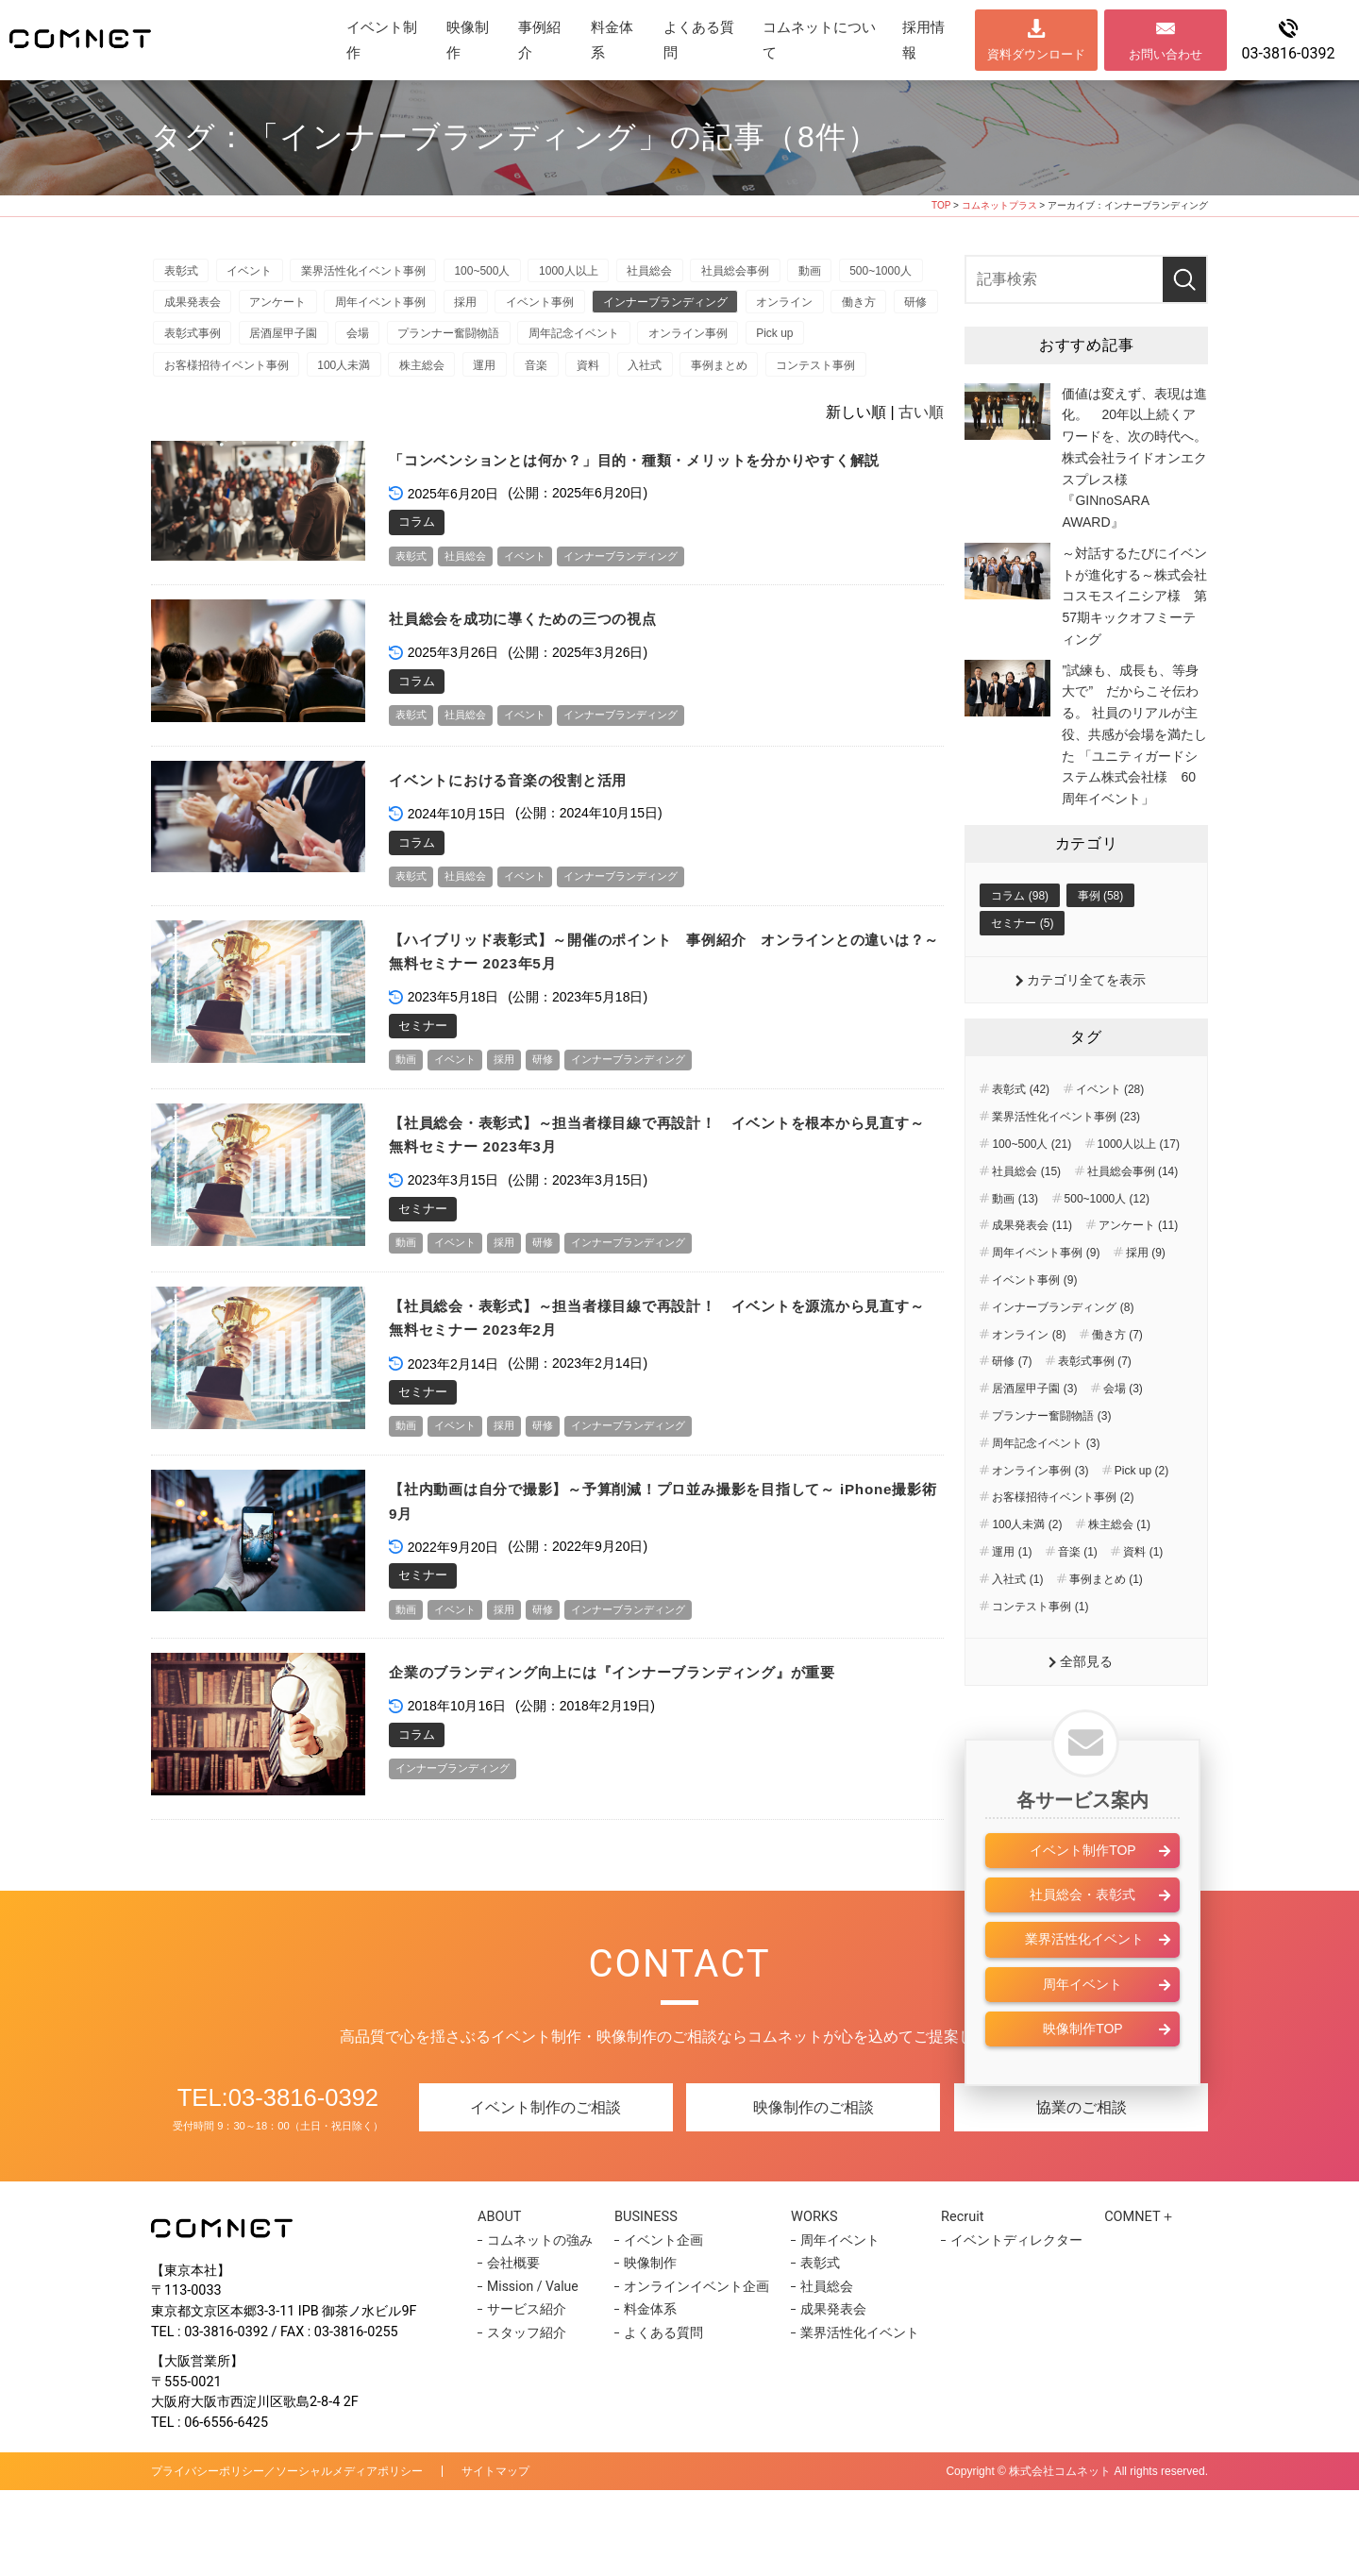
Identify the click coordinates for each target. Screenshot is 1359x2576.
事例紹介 (539, 40)
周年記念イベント (835, 341)
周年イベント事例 (500, 306)
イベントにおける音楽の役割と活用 (524, 855)
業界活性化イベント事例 (384, 272)
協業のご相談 (1081, 2193)
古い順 (921, 460)
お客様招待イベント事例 (421, 376)
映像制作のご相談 (813, 2193)
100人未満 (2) (1027, 1570)
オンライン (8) (1028, 1380)
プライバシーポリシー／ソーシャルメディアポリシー (287, 2557)
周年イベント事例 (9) (1045, 1298)
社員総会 (694, 272)
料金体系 (612, 40)
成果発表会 (295, 306)
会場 (603, 341)
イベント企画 (660, 2325)
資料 (824, 376)
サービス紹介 (526, 2395)
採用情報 (923, 40)
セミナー (422, 1103)
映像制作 (467, 40)
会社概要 (513, 2349)
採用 (593, 306)
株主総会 (633, 376)
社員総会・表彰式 (1082, 1942)
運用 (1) (1012, 1598)
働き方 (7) (1117, 1380)
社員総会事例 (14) (1133, 1217)
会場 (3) (1123, 1434)
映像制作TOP (1083, 2076)
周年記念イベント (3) (1045, 1488)
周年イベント (1082, 2032)
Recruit (957, 2302)
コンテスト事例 (301, 411)
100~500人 (511, 272)
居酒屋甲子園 (520, 341)
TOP (940, 205)
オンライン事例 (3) (1040, 1516)
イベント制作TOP (1083, 1898)
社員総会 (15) (1026, 1217)
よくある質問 (698, 40)
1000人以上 (605, 272)
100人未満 (546, 376)
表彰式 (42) (1020, 1135)
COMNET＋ (1134, 2302)
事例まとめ (196, 411)
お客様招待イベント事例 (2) (1062, 1543)
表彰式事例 (421, 341)
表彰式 (185, 272)
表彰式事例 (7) (1095, 1407)
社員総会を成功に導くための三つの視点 (540, 693)
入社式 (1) (1017, 1624)
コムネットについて (819, 40)
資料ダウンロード (1036, 54)
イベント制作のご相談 (545, 2193)
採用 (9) (1146, 1298)
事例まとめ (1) (1106, 1624)
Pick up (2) (1141, 1516)
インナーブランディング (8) (1062, 1353)
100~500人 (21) (1031, 1190)
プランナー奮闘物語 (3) (1051, 1462)
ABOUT (505, 2302)
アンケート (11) (1139, 1271)
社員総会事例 (789, 272)
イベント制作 (381, 40)
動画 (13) (1015, 1244)
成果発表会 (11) (1032, 1271)
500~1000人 (199, 306)
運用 (704, 376)
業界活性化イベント (1082, 1987)
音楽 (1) (1078, 1598)
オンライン (196, 341)
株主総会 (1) (1119, 1570)
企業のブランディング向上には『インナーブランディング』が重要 (642, 1759)
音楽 (763, 376)
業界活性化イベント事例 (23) (1066, 1163)
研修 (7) (1012, 1407)
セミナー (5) (1022, 967)
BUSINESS (651, 2302)
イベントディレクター (1007, 2325)
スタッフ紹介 (526, 2418)
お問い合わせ (1165, 54)
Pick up (302, 376)
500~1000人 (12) (1107, 1244)
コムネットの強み (540, 2325)
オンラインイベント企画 (693, 2372)
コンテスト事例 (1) (1040, 1651)
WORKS (813, 2302)
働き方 (278, 341)
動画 (871, 272)
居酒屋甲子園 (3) (1034, 1434)
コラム (416, 594)
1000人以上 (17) (1139, 1190)
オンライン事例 (207, 376)
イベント (261, 272)
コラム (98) (1020, 939)
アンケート (389, 306)
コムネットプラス (999, 205)
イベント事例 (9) (1034, 1326)
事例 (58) (1101, 939)
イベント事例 (676, 306)
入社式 (889, 376)
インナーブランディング (809, 306)
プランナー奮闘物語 (702, 341)
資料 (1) (1143, 1598)
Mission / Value (533, 2372)
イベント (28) (1110, 1135)
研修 (344, 341)
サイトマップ (495, 2557)
